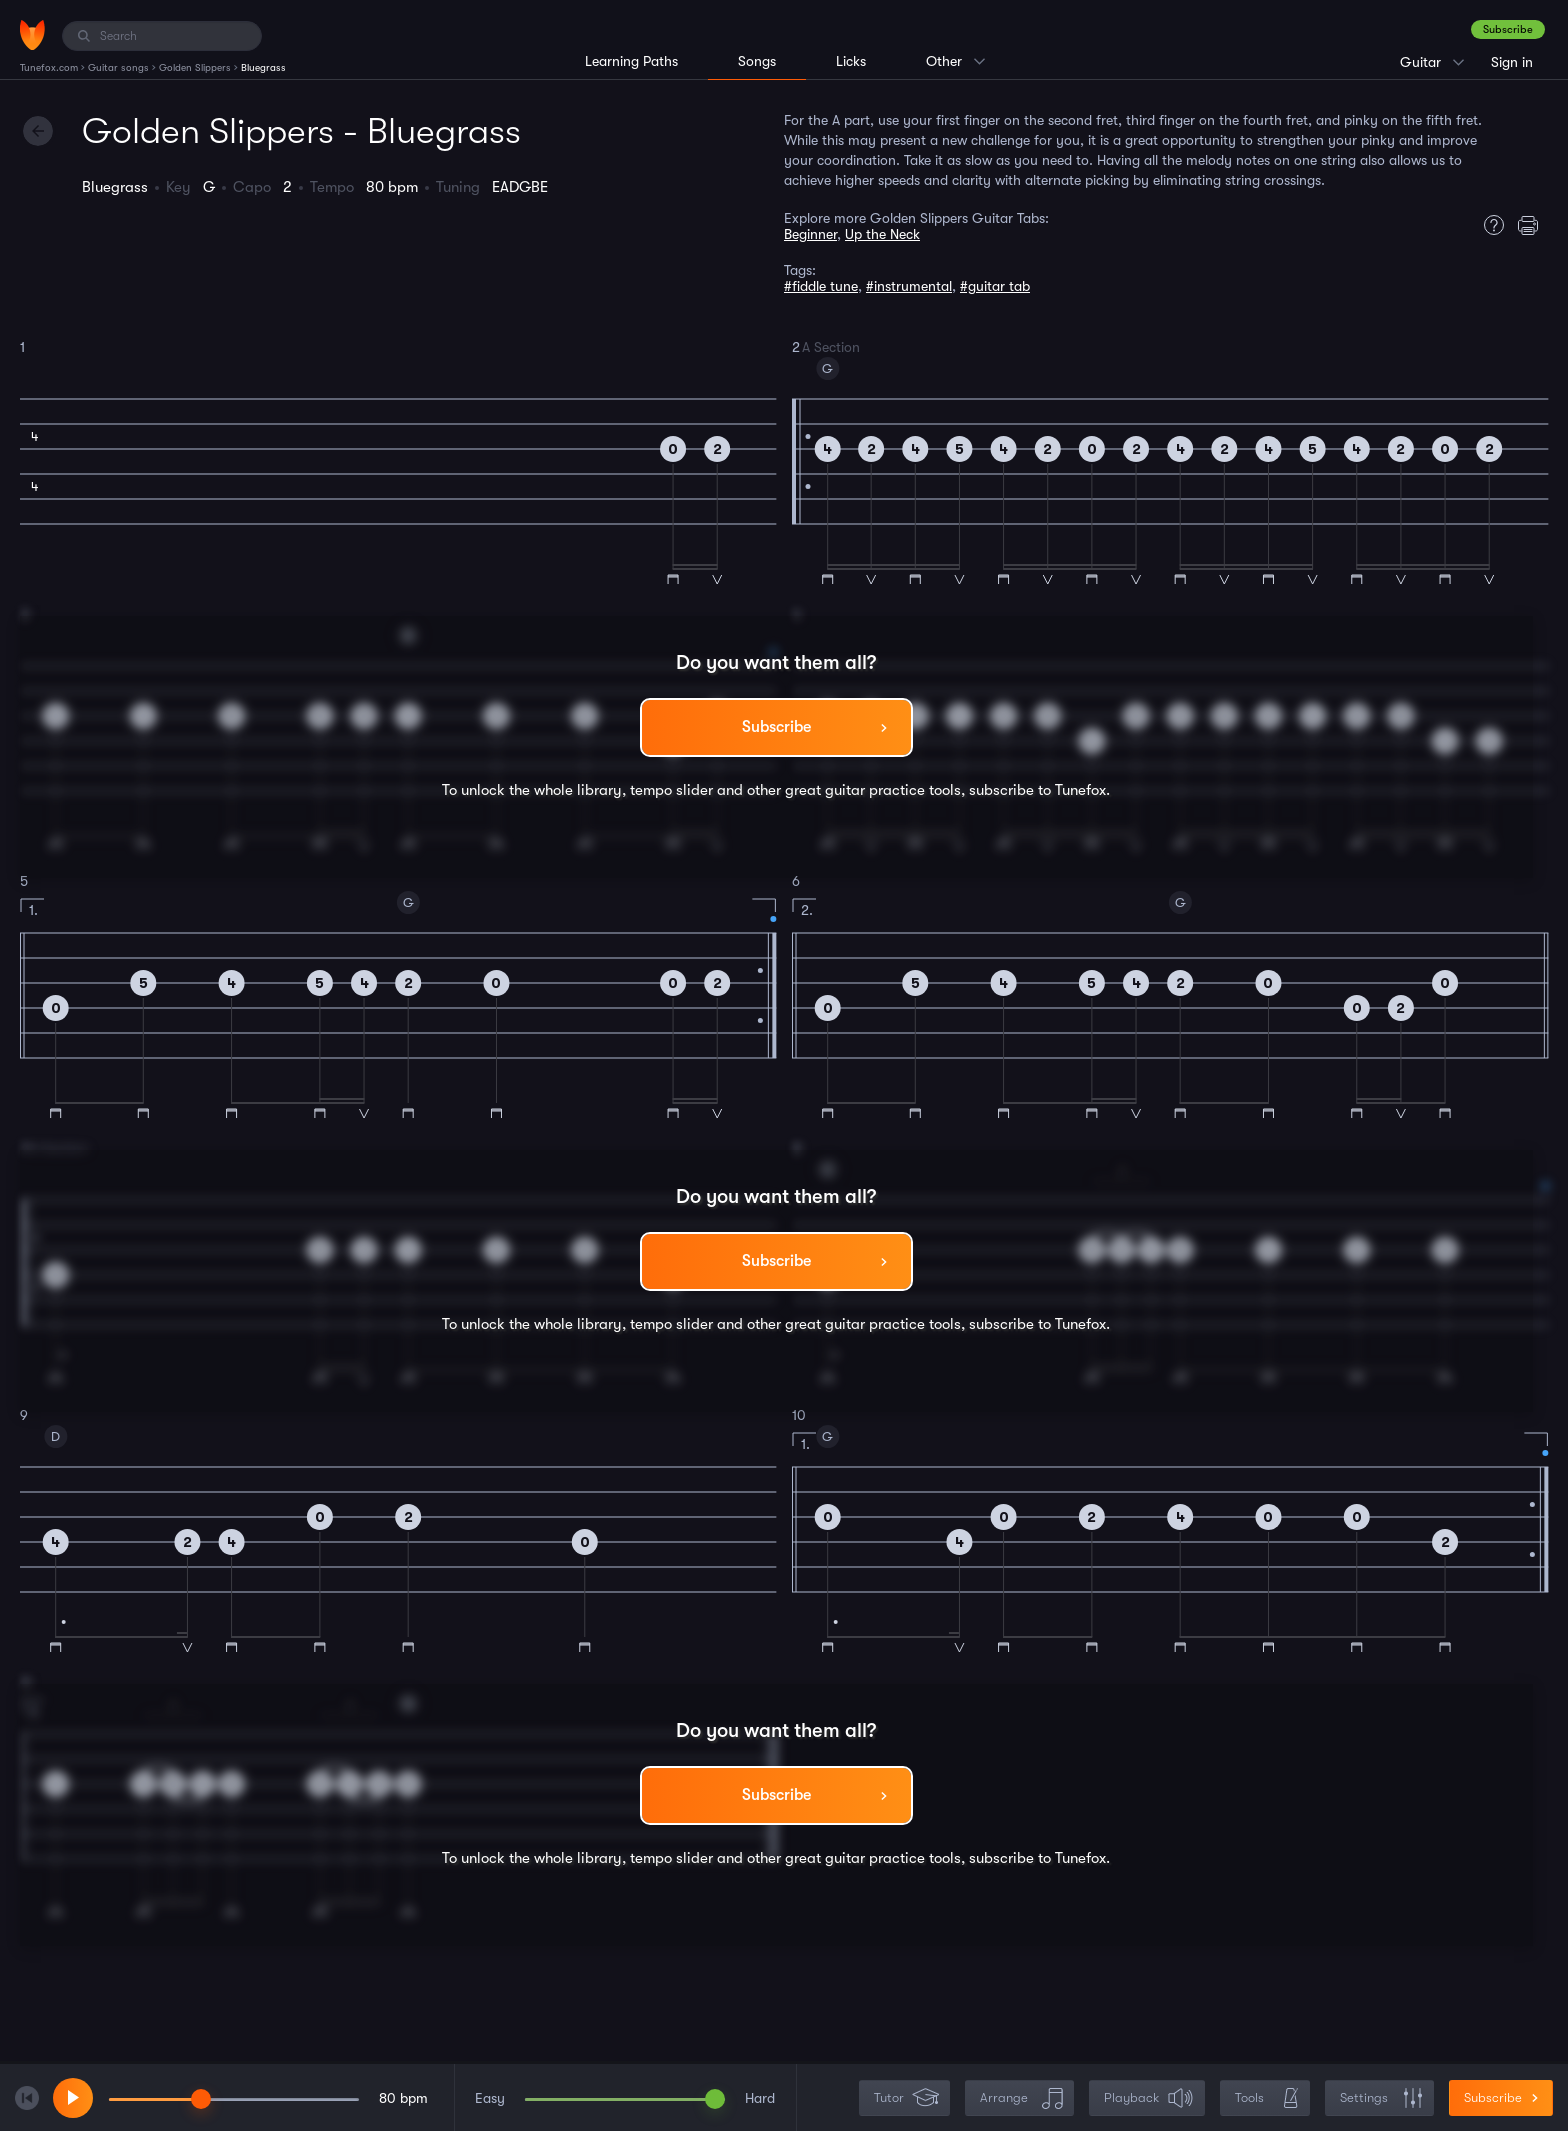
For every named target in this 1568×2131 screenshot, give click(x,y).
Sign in (1512, 62)
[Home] (32, 35)
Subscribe (1508, 29)
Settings (1381, 2098)
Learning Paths (631, 61)
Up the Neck (882, 234)
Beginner (810, 234)
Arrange (1021, 2098)
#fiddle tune (821, 286)
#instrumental (909, 286)
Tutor (906, 2098)
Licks (851, 61)
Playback (1149, 2098)
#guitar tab (995, 286)
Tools (1267, 2098)
